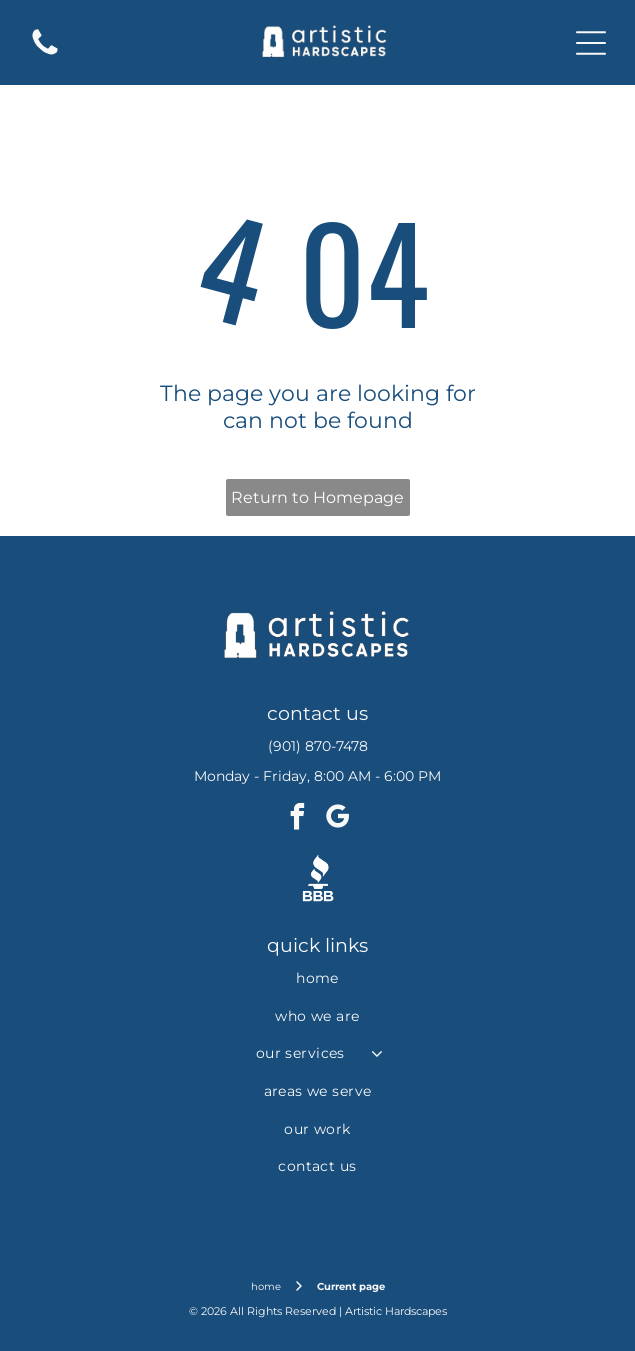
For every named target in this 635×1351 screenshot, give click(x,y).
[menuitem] (317, 978)
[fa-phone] (45, 53)
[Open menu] (591, 43)
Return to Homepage (317, 497)
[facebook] (298, 819)
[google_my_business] (338, 819)
